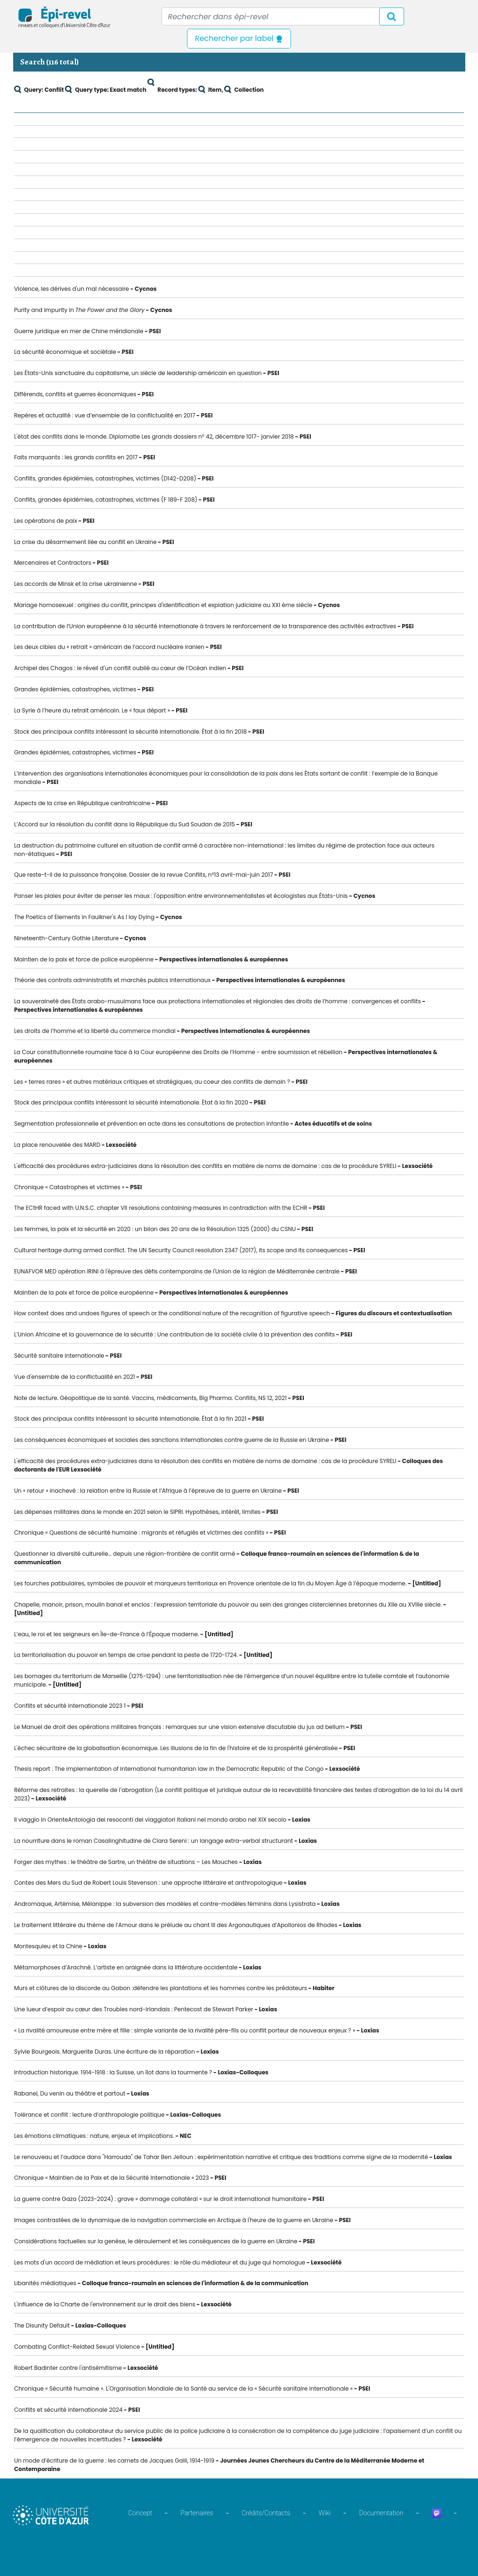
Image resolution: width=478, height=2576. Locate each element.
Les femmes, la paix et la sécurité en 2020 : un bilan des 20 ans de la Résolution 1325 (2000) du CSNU (155, 1229)
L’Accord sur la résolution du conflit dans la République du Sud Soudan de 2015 (124, 824)
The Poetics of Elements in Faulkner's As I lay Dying (84, 917)
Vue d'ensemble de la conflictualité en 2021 (74, 1377)
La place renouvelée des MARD (57, 1145)
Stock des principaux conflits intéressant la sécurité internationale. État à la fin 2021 (130, 1419)
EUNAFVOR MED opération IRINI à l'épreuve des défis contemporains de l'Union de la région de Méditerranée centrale (177, 1271)
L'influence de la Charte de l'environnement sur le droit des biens (104, 2304)
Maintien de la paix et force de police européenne (84, 959)
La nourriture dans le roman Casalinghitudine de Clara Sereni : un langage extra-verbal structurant (153, 1841)
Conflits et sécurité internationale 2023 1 (70, 1706)
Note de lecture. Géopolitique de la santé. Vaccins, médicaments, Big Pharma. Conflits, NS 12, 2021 (150, 1398)
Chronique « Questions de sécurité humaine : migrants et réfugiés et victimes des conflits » (141, 1532)
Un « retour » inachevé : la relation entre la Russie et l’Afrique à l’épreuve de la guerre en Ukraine (148, 1491)
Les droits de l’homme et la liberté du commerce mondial (95, 1031)
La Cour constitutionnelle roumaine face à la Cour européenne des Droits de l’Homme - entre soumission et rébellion (178, 1052)
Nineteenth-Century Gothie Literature (66, 938)
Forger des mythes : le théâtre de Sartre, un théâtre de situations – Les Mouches (126, 1862)
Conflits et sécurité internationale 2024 (68, 2410)
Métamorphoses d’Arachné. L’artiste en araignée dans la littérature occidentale (125, 1967)
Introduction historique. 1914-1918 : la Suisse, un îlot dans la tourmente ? (113, 2072)
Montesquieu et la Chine (48, 1946)
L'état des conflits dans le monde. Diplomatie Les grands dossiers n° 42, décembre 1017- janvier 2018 (154, 436)
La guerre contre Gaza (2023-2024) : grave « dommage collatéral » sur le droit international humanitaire (160, 2199)
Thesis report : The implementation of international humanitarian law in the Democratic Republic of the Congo (169, 1769)
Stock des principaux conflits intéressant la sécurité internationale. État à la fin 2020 (131, 1102)
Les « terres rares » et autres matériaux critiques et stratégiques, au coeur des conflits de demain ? (152, 1082)
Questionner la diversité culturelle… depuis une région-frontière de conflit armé (124, 1554)
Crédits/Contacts (266, 2513)
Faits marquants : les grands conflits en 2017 (76, 457)
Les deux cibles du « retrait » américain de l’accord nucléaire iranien (109, 647)
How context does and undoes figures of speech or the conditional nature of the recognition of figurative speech (172, 1313)
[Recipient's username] (283, 16)
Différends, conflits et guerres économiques (75, 394)
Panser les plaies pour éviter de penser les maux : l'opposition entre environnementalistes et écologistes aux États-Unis (181, 896)
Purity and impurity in (79, 310)
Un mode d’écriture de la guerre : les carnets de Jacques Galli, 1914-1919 (114, 2460)
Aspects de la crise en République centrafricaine (82, 803)
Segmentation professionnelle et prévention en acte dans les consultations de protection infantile (151, 1124)
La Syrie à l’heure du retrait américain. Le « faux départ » (92, 710)
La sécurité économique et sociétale (65, 352)
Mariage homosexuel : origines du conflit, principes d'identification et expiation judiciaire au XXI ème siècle (163, 605)
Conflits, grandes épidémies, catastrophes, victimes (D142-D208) (105, 478)
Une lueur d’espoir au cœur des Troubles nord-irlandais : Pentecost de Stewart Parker (133, 2009)
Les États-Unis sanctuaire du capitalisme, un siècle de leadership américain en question (138, 373)
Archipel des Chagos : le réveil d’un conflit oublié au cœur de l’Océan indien (120, 668)
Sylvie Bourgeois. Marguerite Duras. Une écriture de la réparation (104, 2052)
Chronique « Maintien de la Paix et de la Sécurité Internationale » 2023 (111, 2178)
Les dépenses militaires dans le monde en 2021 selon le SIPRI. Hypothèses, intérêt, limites (137, 1512)
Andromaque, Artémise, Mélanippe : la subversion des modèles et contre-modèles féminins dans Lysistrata (165, 1904)
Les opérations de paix (45, 521)
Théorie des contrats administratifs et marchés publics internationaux (112, 980)
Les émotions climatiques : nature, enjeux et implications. (94, 2136)
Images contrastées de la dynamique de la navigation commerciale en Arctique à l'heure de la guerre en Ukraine (173, 2220)
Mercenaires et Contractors (52, 563)
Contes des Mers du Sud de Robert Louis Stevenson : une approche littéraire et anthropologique (148, 1883)
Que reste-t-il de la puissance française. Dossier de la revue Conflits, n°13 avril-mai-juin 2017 (143, 875)
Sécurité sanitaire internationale (59, 1356)
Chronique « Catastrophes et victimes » (69, 1187)
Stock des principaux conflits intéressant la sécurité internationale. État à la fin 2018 (130, 732)
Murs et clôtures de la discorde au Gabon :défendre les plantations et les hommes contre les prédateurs (160, 1988)
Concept (140, 2513)
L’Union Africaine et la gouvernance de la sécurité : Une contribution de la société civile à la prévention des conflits (174, 1334)
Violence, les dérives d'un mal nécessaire (71, 289)
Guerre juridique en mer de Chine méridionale (79, 331)
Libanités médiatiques (45, 2283)
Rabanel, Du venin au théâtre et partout (69, 2093)
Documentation (381, 2513)
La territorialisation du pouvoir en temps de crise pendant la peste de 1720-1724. (126, 1655)
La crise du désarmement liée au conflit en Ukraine (85, 542)
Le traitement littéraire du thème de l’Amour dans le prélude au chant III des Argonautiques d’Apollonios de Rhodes (176, 1925)
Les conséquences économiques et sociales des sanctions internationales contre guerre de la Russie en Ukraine (171, 1440)
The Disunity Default (42, 2325)
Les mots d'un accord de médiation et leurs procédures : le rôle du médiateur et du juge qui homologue (159, 2262)
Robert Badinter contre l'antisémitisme (68, 2368)
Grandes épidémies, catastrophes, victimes (75, 689)
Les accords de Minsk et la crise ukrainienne (75, 584)
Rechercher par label (239, 38)
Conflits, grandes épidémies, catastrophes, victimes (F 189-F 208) (105, 500)
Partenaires (196, 2513)
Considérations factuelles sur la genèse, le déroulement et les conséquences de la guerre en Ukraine (156, 2241)
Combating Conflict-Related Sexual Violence (77, 2347)
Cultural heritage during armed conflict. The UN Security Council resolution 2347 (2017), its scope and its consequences (181, 1250)
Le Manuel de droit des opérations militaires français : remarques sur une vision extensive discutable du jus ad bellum (179, 1727)
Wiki (325, 2513)
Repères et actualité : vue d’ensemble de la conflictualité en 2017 (104, 415)
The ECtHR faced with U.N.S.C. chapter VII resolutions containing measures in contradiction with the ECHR (161, 1208)
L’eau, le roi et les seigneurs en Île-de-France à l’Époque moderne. (106, 1634)
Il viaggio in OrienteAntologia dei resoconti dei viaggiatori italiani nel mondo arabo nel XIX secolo (150, 1820)
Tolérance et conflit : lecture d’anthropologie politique (89, 2115)
